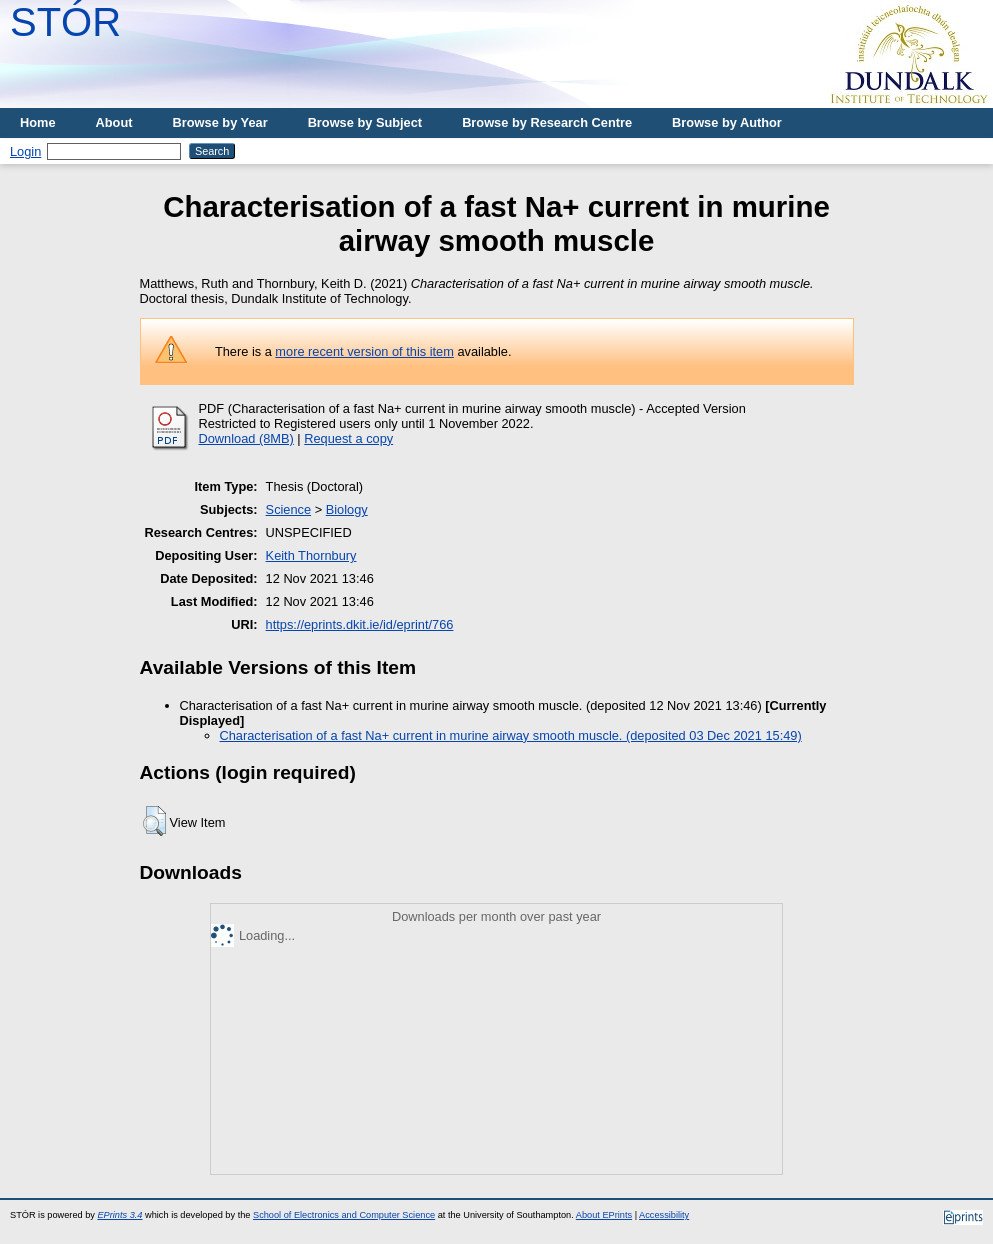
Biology (347, 509)
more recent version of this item (364, 351)
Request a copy (348, 438)
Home (38, 122)
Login (25, 151)
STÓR (65, 22)
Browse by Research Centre (547, 122)
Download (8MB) (246, 438)
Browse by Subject (365, 122)
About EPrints (604, 1215)
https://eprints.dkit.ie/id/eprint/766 (360, 624)
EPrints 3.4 (119, 1215)
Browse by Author (727, 122)
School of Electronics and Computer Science (344, 1215)
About (114, 122)
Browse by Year (220, 122)
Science (289, 509)
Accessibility (664, 1215)
